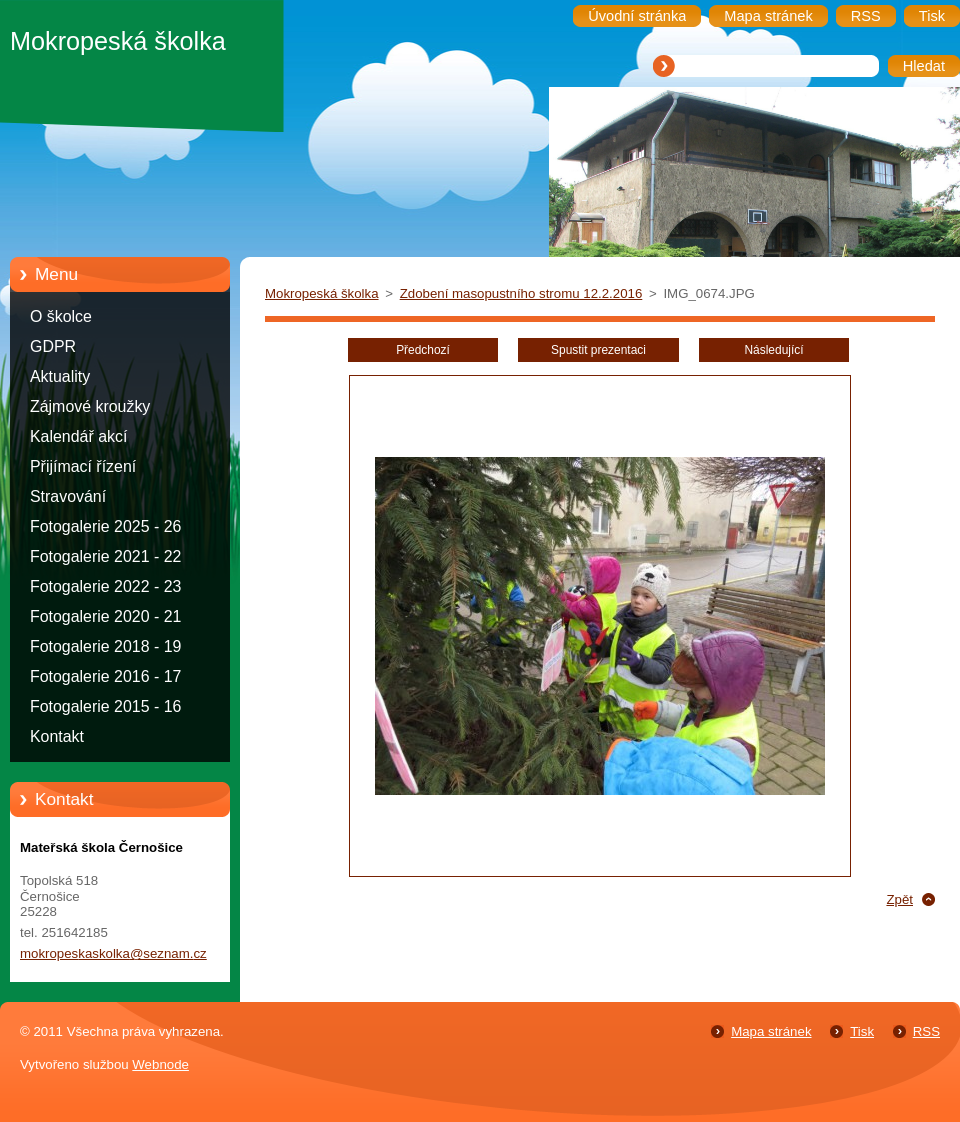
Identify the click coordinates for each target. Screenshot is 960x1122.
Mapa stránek (771, 1031)
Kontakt (57, 736)
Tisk (862, 1031)
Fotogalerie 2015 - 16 (105, 706)
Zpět (899, 899)
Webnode (160, 1064)
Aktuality (60, 376)
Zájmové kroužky (90, 406)
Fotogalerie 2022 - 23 (105, 586)
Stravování (68, 496)
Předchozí (423, 350)
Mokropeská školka (322, 293)
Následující (773, 350)
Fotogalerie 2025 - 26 (105, 526)
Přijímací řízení (83, 466)
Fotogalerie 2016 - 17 (105, 676)
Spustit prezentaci (598, 350)
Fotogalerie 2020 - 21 (105, 616)
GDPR (53, 346)
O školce (61, 316)
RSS (926, 1031)
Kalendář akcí (78, 436)
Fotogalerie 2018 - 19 (105, 646)
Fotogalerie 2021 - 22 (105, 556)
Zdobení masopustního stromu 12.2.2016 (521, 293)
